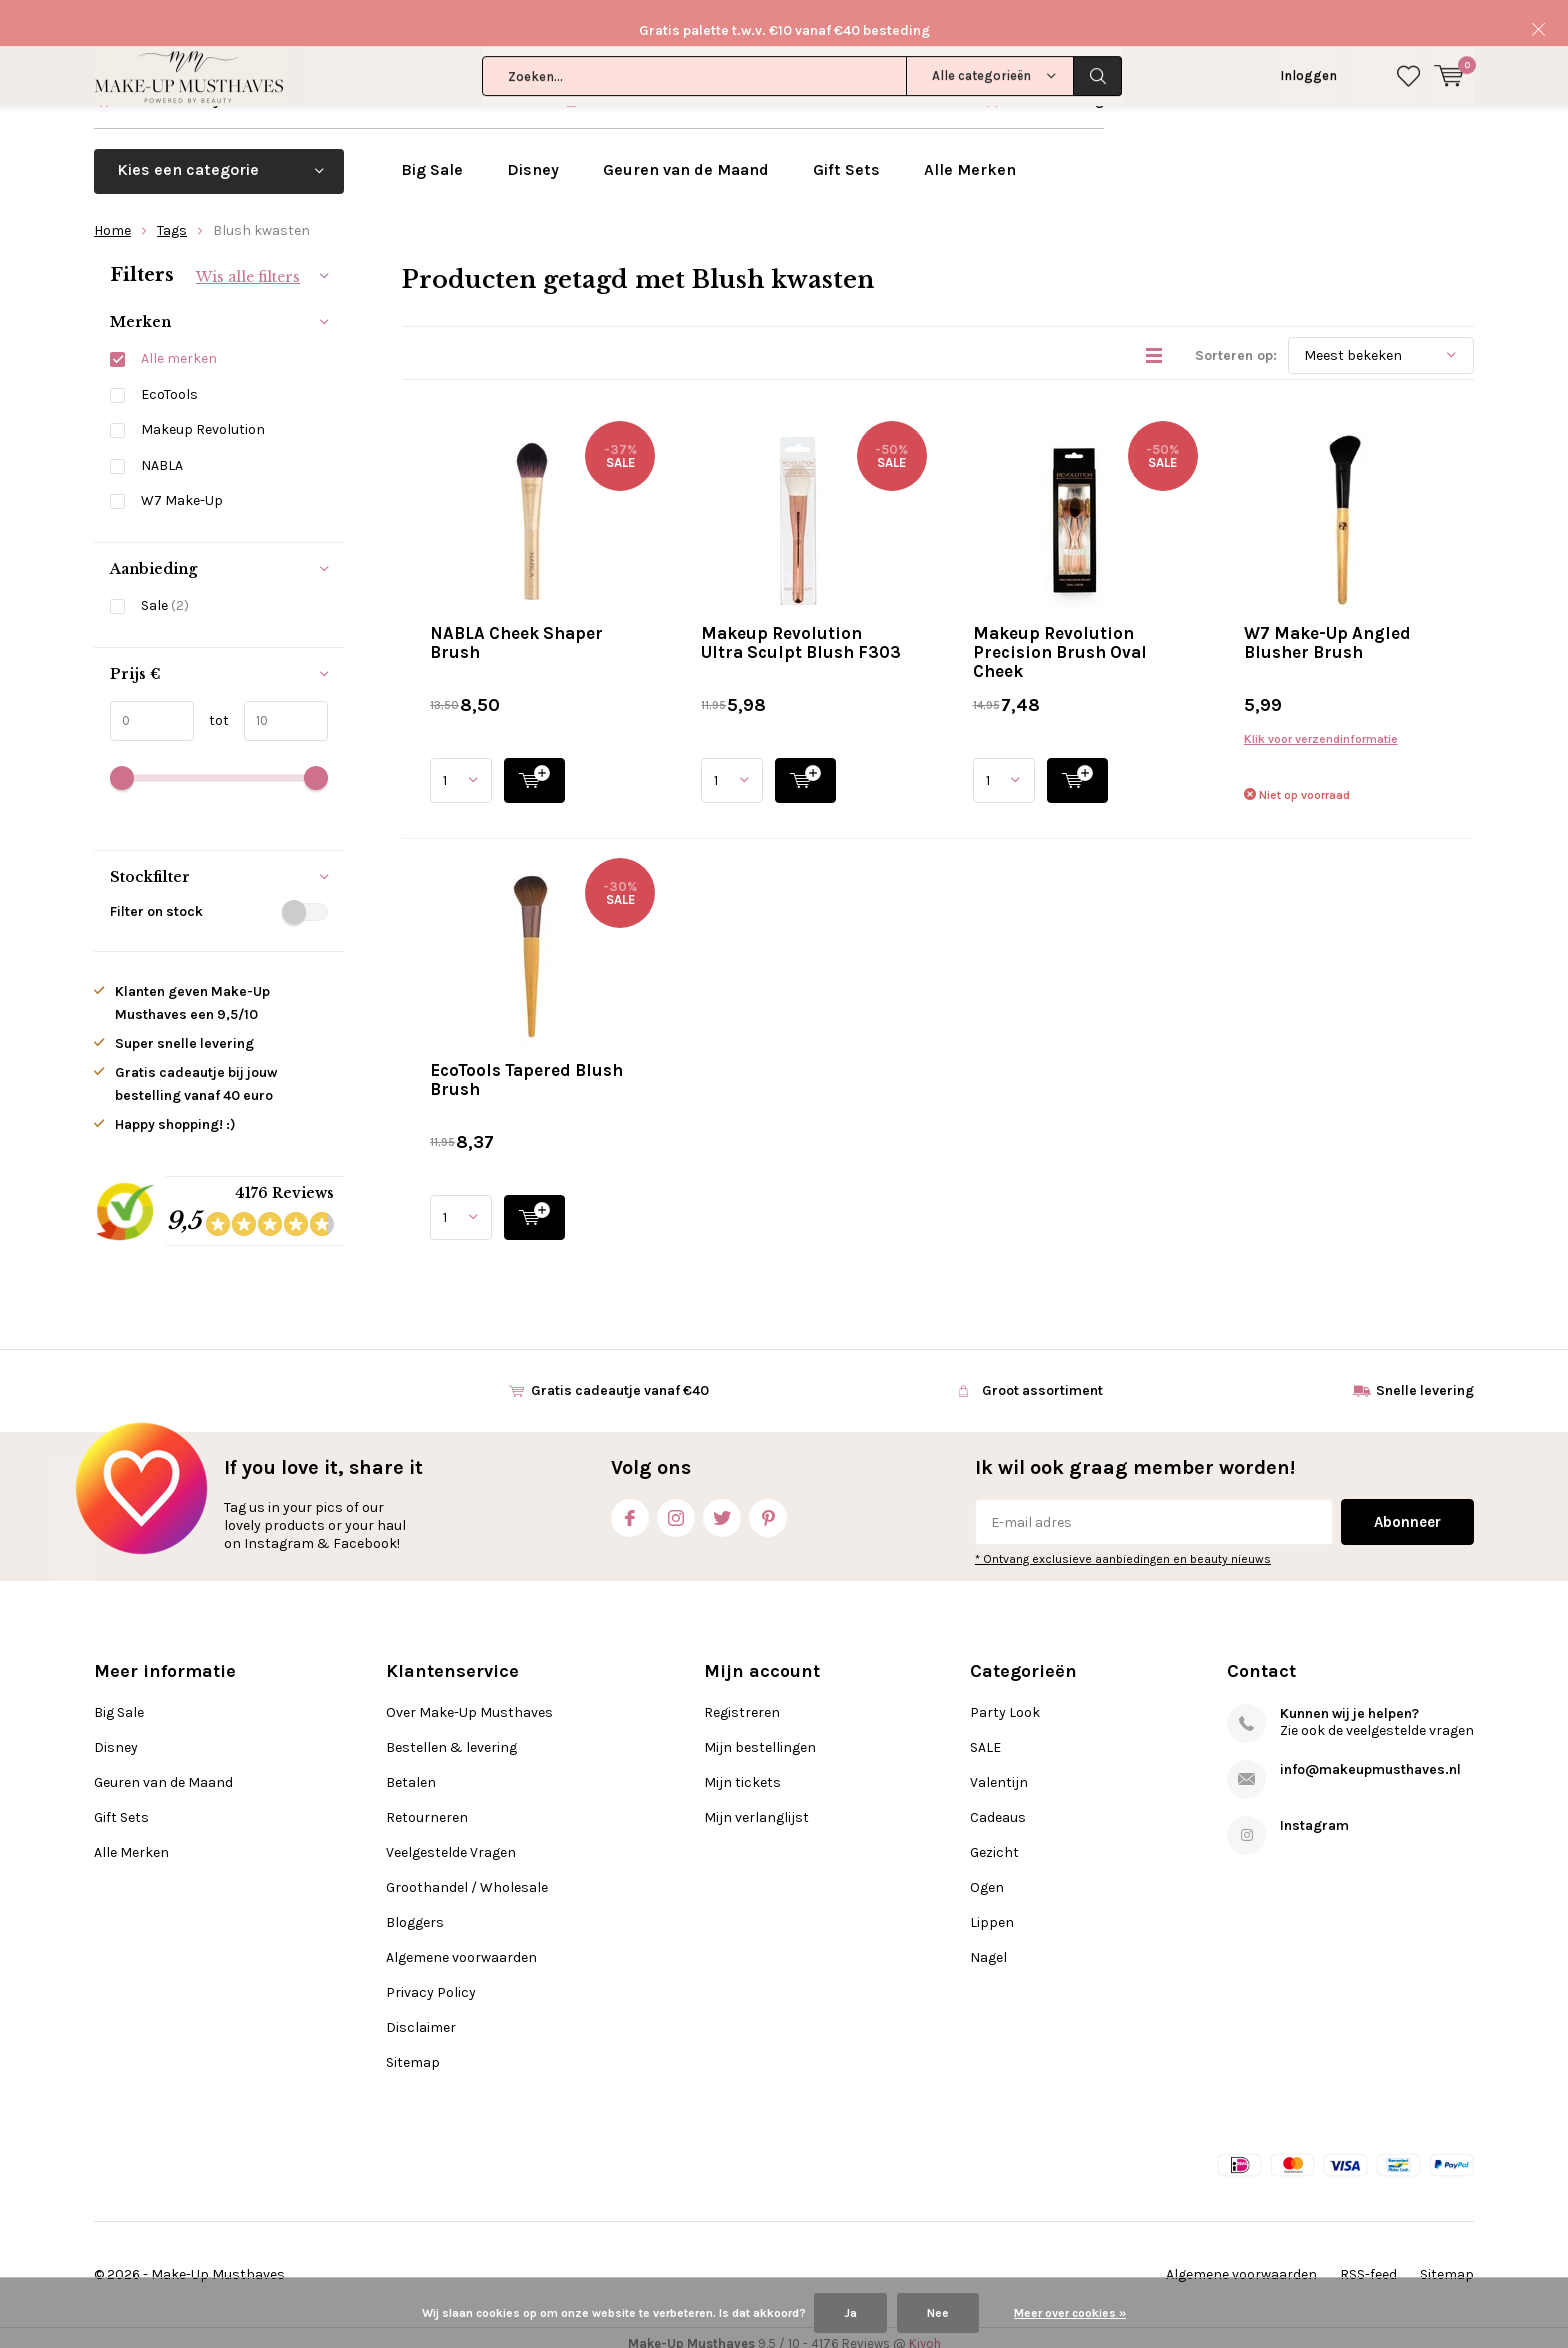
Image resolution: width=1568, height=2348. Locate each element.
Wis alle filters (248, 264)
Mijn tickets (742, 1770)
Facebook (630, 1501)
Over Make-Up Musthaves (469, 1700)
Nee (938, 2313)
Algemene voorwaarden (461, 1945)
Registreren (742, 1700)
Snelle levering (1055, 87)
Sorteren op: (1236, 342)
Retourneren (427, 1805)
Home (112, 217)
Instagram (676, 1501)
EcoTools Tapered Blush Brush (526, 1066)
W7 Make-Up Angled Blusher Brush (1327, 629)
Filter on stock (219, 900)
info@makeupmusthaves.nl (1370, 1757)
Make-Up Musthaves (218, 2262)
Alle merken (179, 346)
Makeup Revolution (203, 417)
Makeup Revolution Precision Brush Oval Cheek (1060, 639)
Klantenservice (1424, 87)
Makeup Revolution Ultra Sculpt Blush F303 (801, 629)
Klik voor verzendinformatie (1321, 726)
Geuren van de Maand (686, 156)
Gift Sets (846, 156)
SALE (985, 1735)
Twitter (722, 1501)
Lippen (992, 1910)
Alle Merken (970, 156)
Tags (172, 217)
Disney (533, 156)
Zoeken (1098, 30)
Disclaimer (421, 2015)
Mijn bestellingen (760, 1735)
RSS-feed (1368, 2262)
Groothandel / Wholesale (467, 1875)
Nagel (988, 1945)
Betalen (411, 1770)
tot (211, 707)
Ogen (987, 1875)
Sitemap (413, 2050)
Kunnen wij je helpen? (1349, 1701)
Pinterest (768, 1501)
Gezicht (994, 1840)
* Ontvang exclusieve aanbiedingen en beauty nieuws (1123, 1547)
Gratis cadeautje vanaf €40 (206, 87)
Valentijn (999, 1770)
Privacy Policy (431, 1980)
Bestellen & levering (451, 1735)
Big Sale (432, 156)
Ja (850, 2313)
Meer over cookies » (1070, 2313)
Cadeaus (998, 1805)
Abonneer (1407, 1510)
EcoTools (169, 381)
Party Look (1005, 1700)
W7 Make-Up (182, 488)
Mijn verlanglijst (756, 1805)
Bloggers (415, 1910)
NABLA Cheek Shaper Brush (516, 629)
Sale (165, 593)
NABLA (162, 452)
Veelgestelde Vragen (451, 1840)
